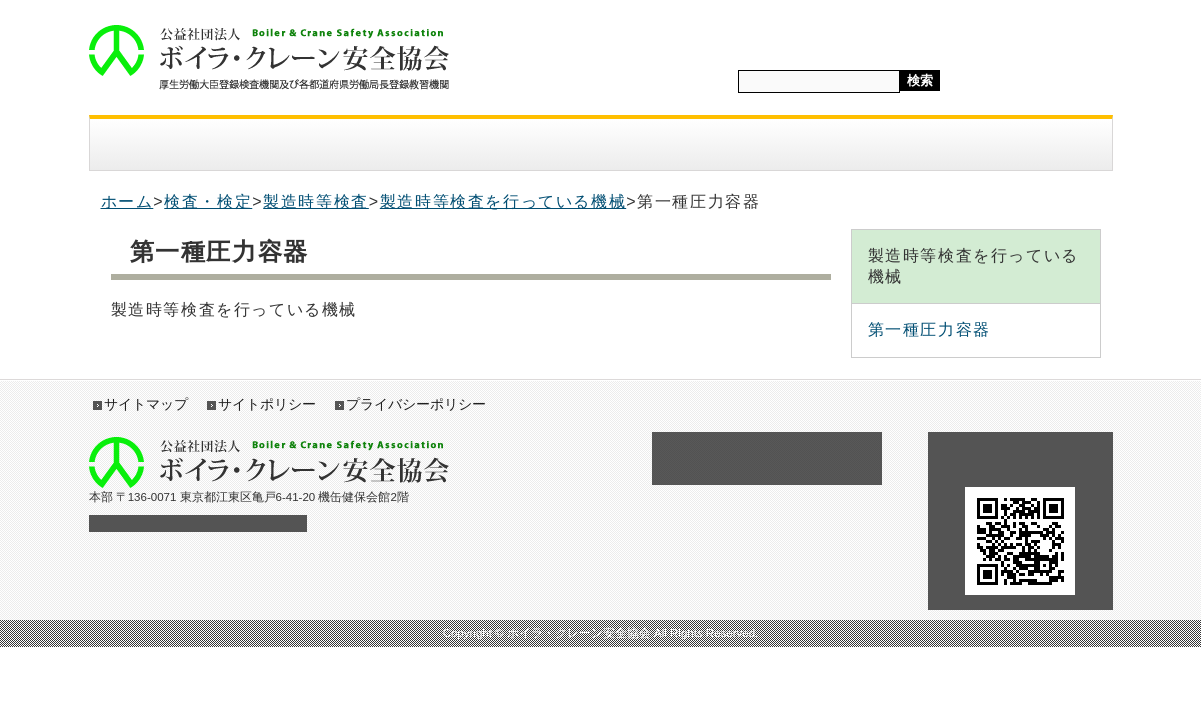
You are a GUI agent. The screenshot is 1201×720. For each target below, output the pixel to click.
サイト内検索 (693, 80)
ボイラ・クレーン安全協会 (269, 57)
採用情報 (892, 144)
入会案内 (308, 144)
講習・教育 (600, 144)
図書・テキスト (746, 144)
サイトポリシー (267, 404)
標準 (1073, 82)
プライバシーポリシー (416, 404)
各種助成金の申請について (767, 458)
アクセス (1038, 144)
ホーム (127, 201)
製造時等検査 (316, 201)
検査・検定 (454, 144)
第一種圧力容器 (929, 329)
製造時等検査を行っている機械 (503, 201)
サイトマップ (146, 404)
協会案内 (163, 144)
